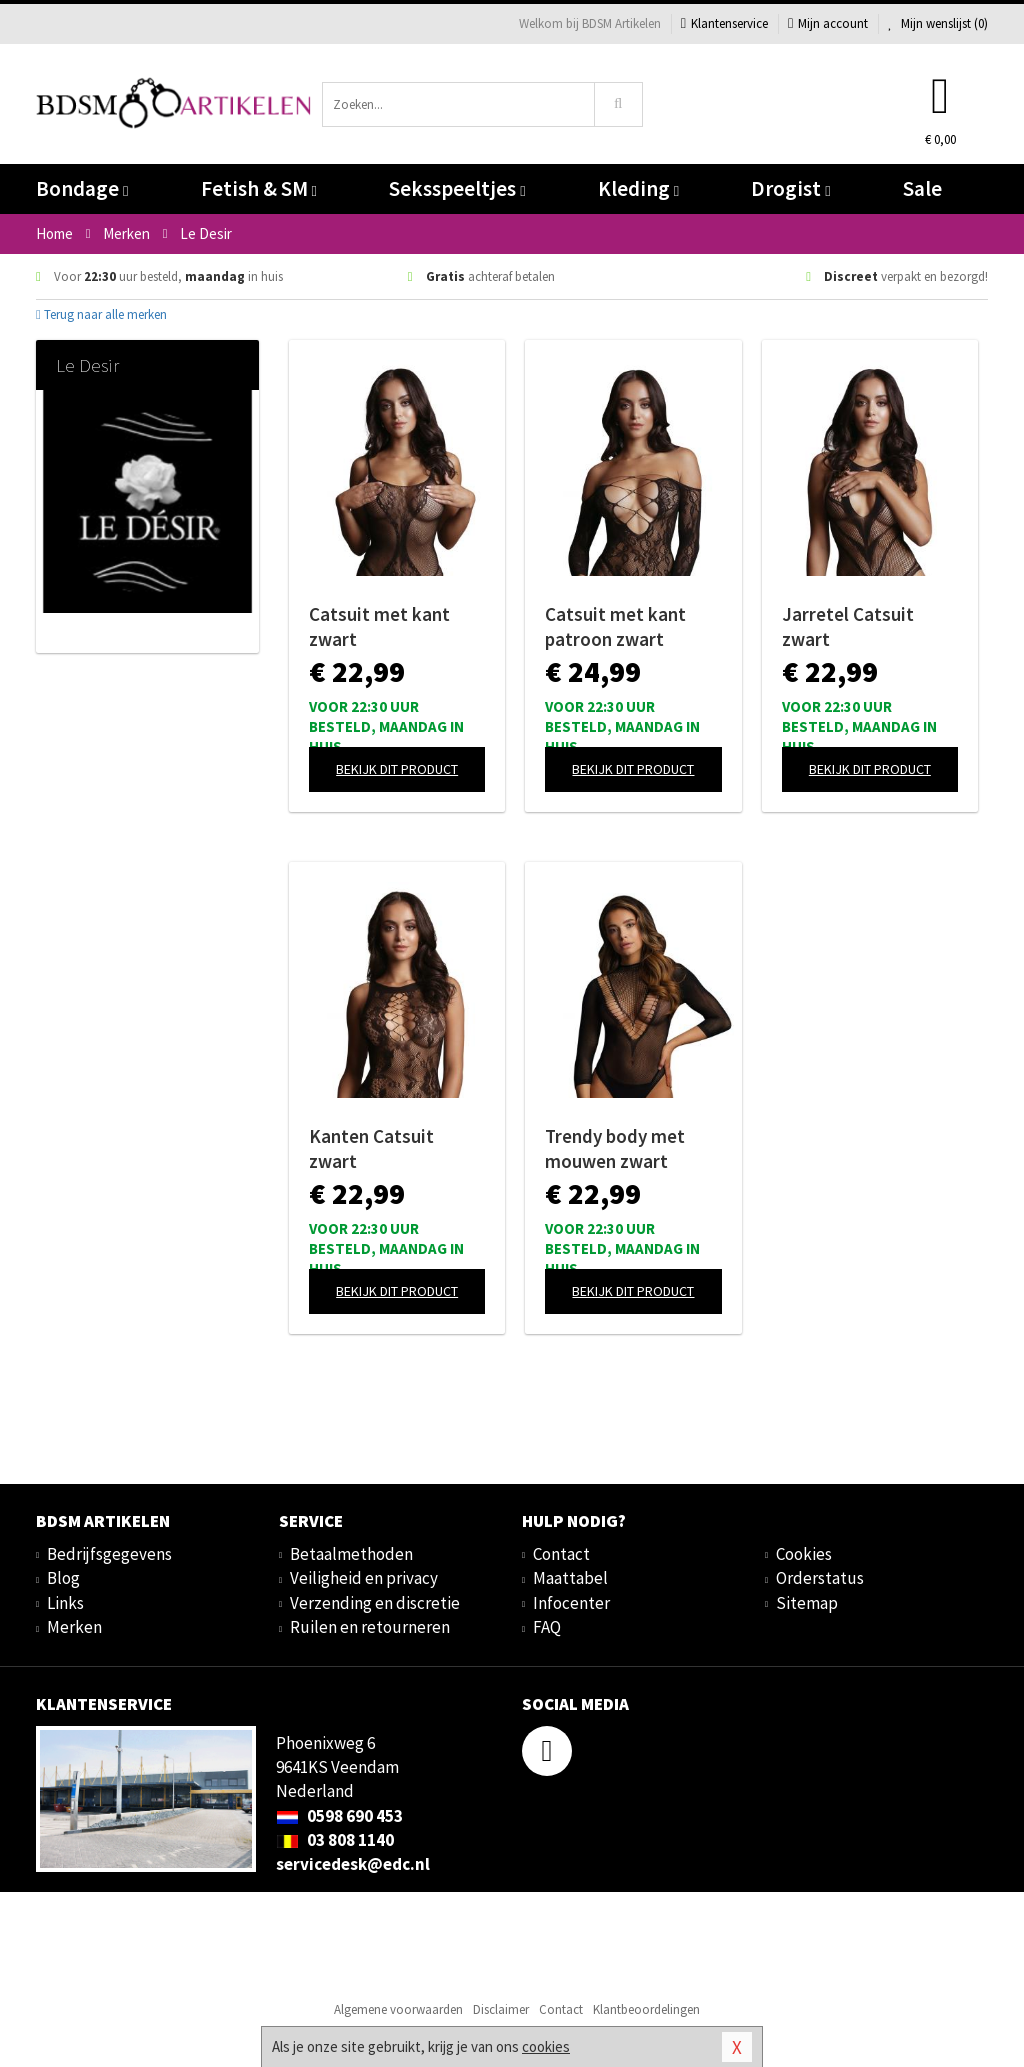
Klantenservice (724, 23)
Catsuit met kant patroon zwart (615, 626)
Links (65, 1603)
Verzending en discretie (375, 1603)
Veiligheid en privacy (364, 1578)
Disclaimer (501, 2009)
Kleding (638, 188)
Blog (63, 1578)
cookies (546, 2046)
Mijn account (828, 23)
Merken (74, 1627)
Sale (922, 188)
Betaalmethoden (351, 1554)
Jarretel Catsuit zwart (848, 626)
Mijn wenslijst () (938, 23)
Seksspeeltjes (457, 188)
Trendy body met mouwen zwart (615, 1148)
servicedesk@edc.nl (353, 1864)
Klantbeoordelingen (646, 2009)
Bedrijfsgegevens (109, 1554)
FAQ (547, 1627)
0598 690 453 (339, 1816)
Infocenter (571, 1603)
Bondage (82, 188)
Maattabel (570, 1578)
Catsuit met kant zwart (379, 626)
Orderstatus (820, 1578)
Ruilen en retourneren (370, 1627)
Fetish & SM (259, 188)
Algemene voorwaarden (398, 2009)
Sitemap (807, 1603)
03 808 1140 (335, 1840)
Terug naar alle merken (101, 314)
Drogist (790, 188)
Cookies (804, 1554)
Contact (561, 1554)
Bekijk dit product (397, 769)
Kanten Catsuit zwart (371, 1148)
